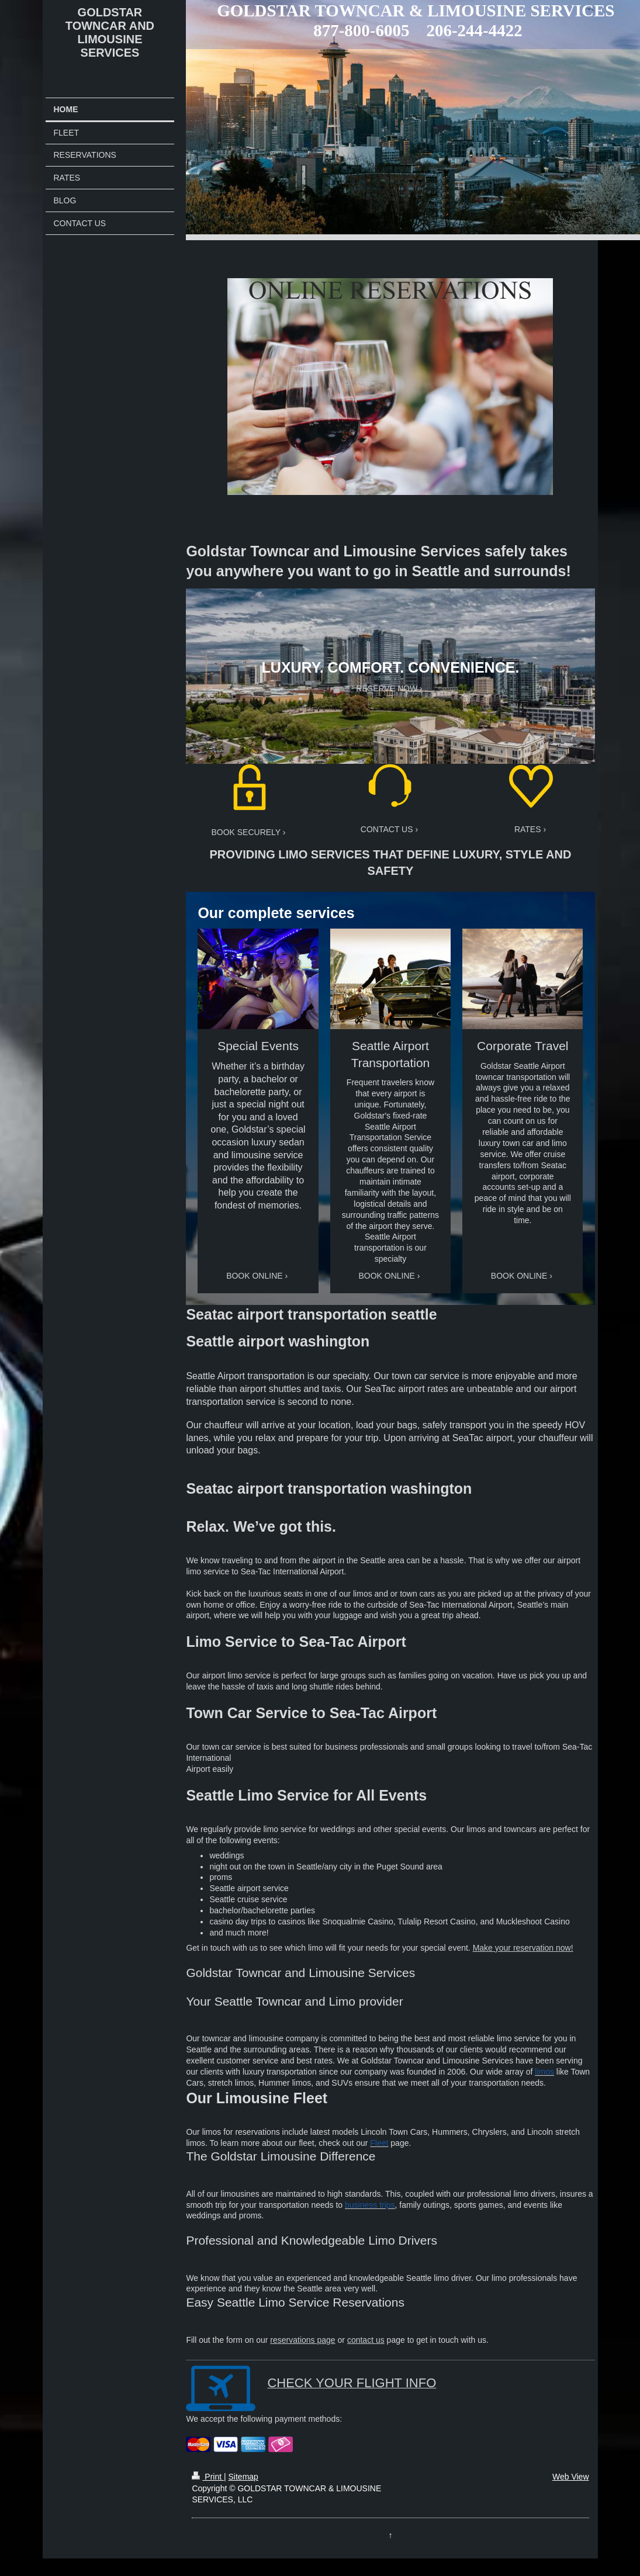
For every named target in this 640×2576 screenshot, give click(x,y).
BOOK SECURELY (246, 832)
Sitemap (243, 2476)
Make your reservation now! (523, 1947)
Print (208, 2476)
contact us (366, 2340)
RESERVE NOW (386, 688)
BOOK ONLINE (254, 1275)
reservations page (302, 2340)
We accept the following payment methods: (264, 2418)
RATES (527, 829)
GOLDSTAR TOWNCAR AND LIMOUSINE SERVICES (109, 32)
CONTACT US (387, 829)
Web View (570, 2476)
